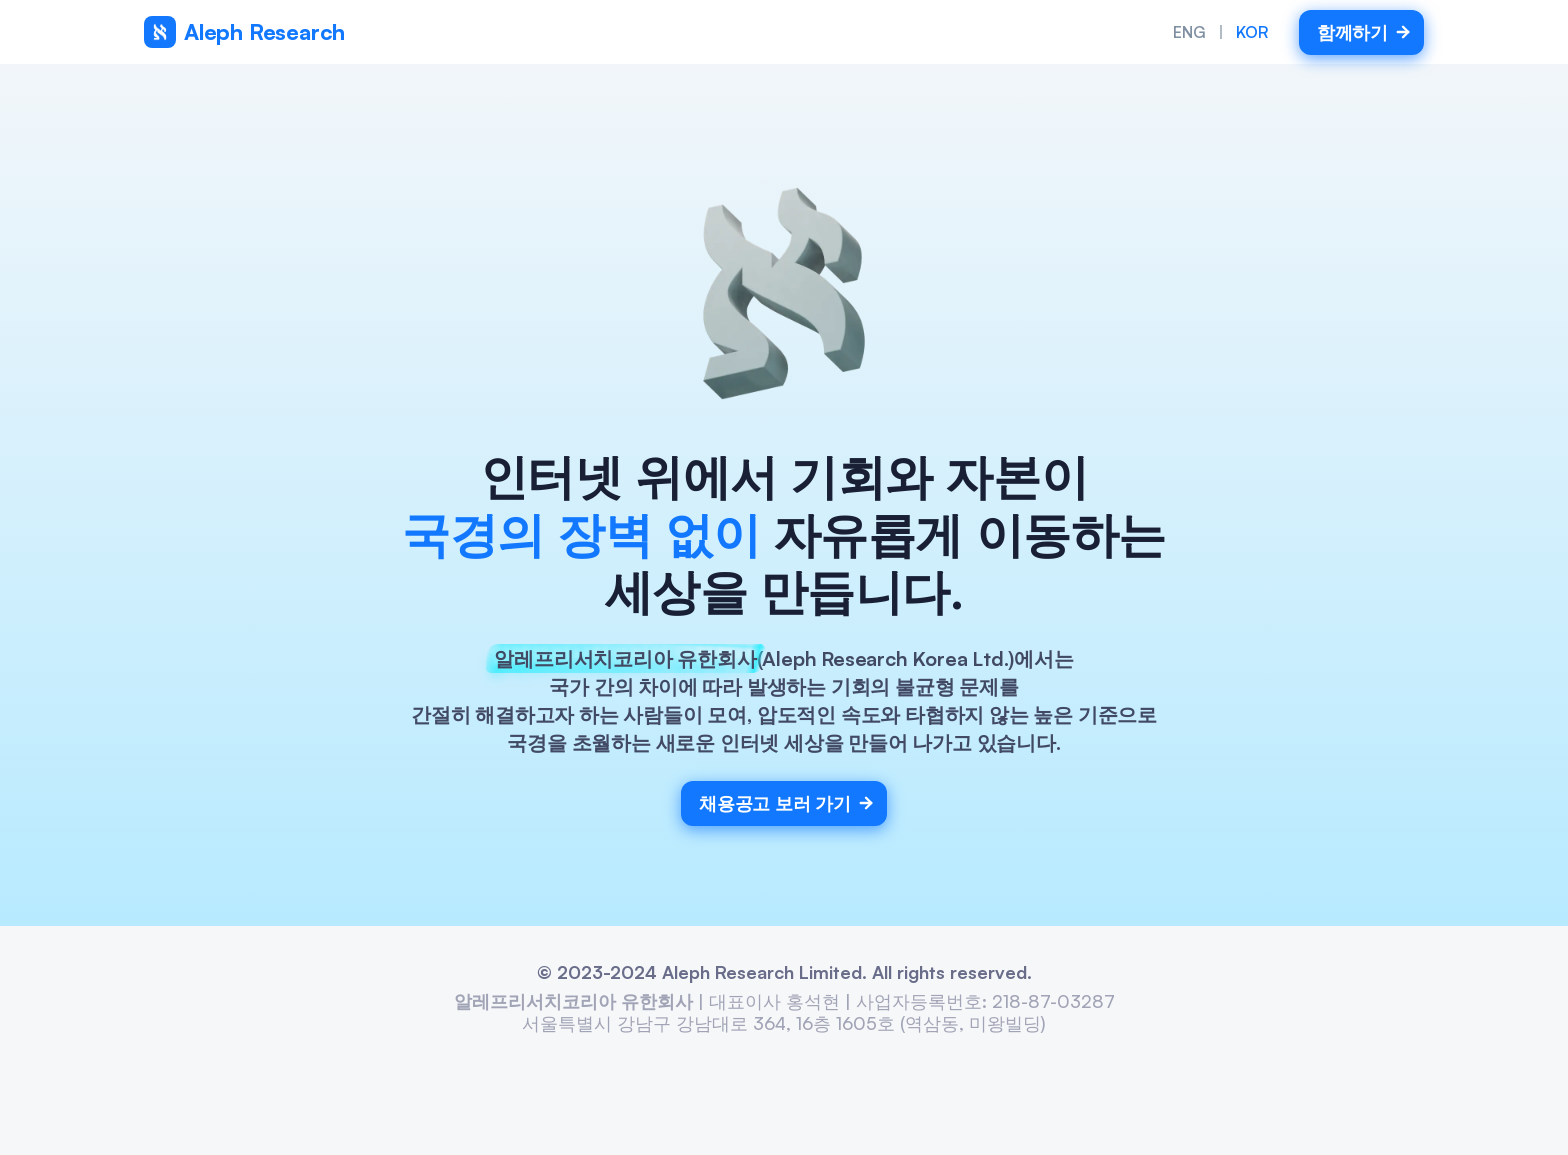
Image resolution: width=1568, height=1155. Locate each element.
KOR (1252, 32)
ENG (1189, 32)
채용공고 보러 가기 (787, 803)
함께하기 (1364, 32)
